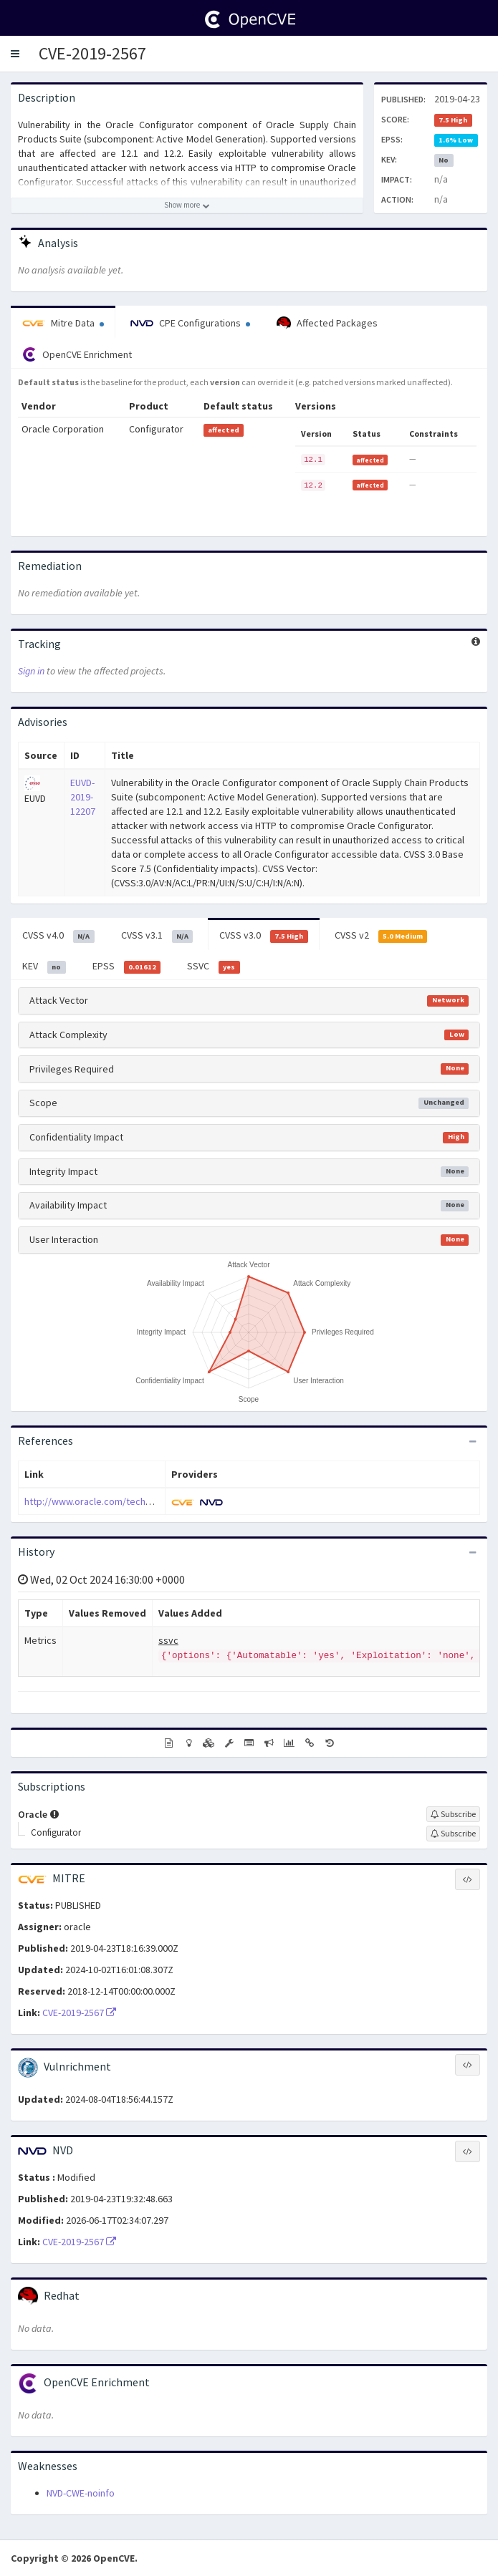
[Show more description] (187, 205)
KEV (44, 966)
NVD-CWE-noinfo (81, 2493)
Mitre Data (63, 322)
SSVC (213, 966)
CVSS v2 (381, 936)
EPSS (126, 966)
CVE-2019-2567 (92, 53)
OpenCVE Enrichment (77, 354)
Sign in (31, 670)
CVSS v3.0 (263, 936)
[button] (15, 54)
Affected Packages (327, 323)
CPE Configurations (190, 322)
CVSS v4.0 (58, 936)
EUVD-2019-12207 (82, 797)
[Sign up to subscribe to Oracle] (453, 1814)
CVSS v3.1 (157, 936)
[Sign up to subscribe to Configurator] (453, 1833)
